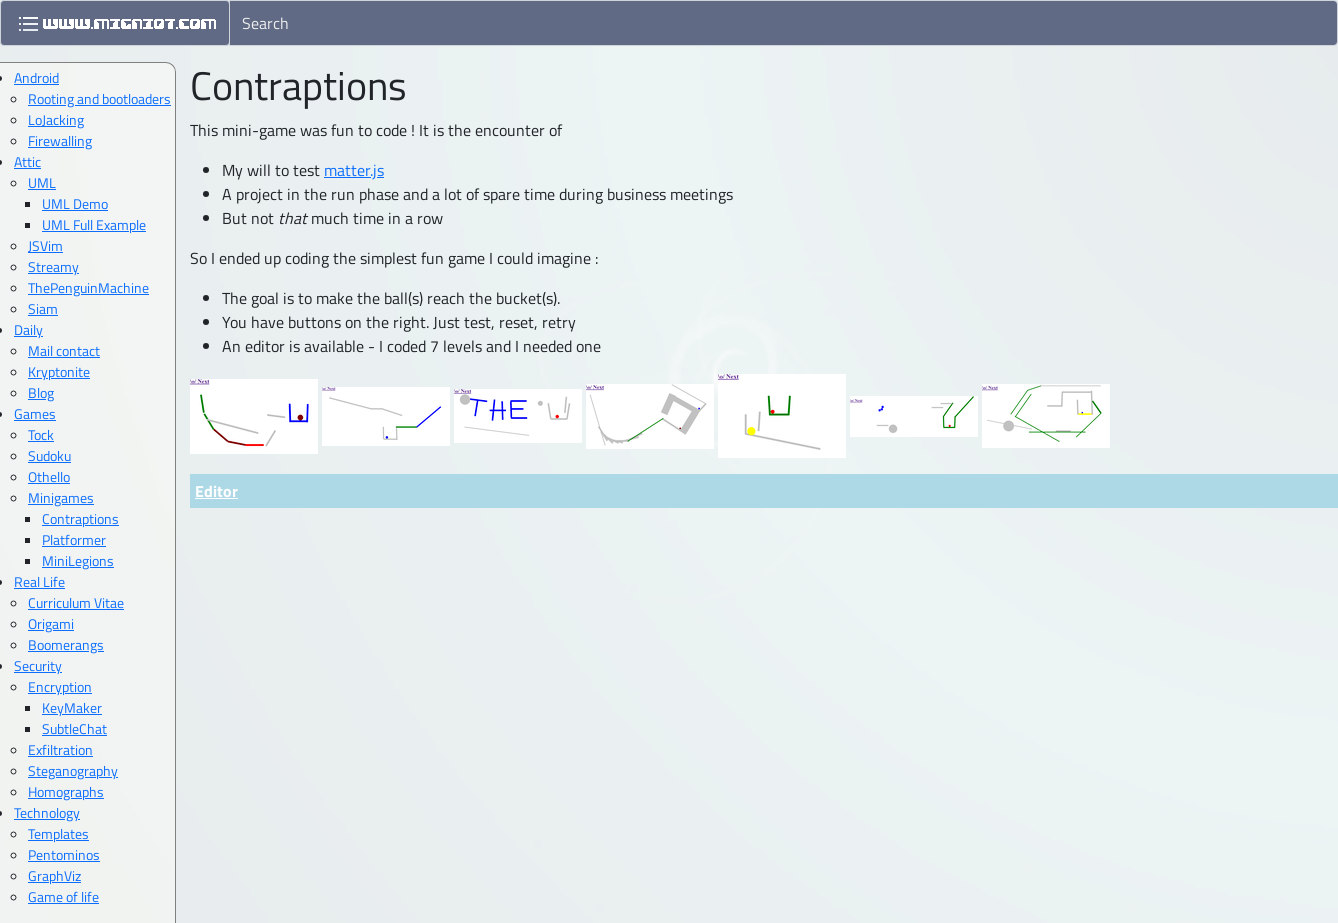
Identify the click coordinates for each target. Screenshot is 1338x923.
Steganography (73, 770)
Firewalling (60, 140)
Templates (58, 833)
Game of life (63, 896)
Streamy (53, 266)
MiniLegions (78, 560)
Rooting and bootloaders (99, 98)
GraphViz (54, 875)
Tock (41, 434)
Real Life (39, 581)
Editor (216, 491)
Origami (51, 623)
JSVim (45, 245)
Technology (47, 812)
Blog (41, 392)
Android (36, 77)
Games (35, 413)
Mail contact (64, 350)
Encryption (60, 686)
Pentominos (64, 854)
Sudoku (49, 455)
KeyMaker (72, 707)
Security (38, 665)
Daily (28, 329)
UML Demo (75, 203)
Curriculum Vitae (76, 602)
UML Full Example (94, 224)
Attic (27, 161)
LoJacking (56, 119)
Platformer (74, 539)
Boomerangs (66, 644)
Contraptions (80, 518)
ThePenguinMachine (88, 287)
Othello (49, 476)
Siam (43, 308)
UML (42, 182)
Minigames (61, 497)
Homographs (66, 791)
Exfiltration (60, 749)
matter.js (354, 170)
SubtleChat (74, 728)
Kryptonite (59, 371)
